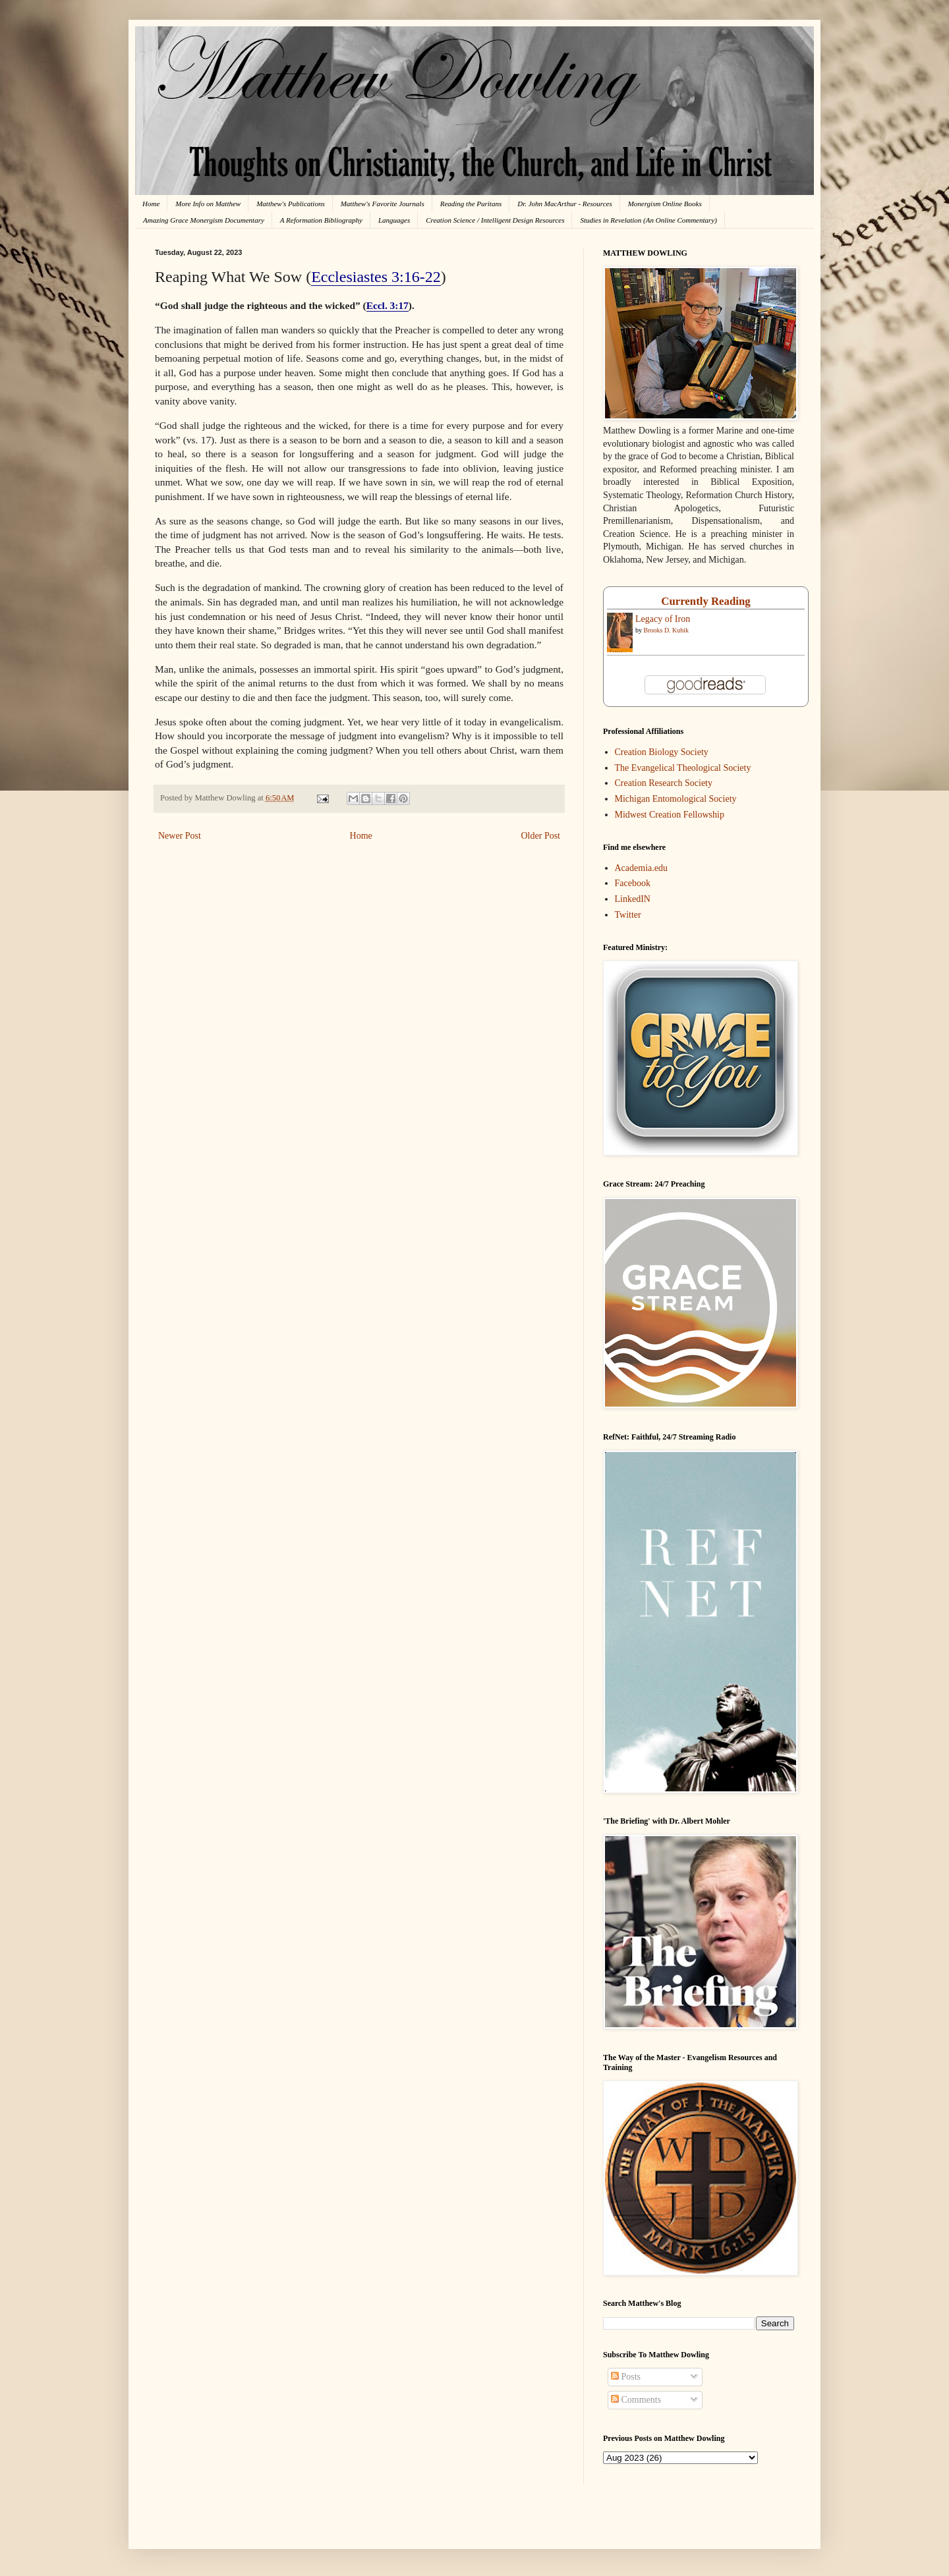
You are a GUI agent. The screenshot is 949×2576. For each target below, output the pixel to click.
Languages (394, 220)
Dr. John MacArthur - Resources (564, 204)
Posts (626, 2377)
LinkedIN (632, 899)
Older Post (541, 836)
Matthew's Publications (290, 204)
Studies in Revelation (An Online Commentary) (648, 220)
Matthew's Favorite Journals (382, 204)
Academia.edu (641, 868)
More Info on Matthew (208, 204)
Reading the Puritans (471, 204)
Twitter (628, 915)
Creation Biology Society (661, 752)
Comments (636, 2400)
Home (150, 204)
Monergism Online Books (665, 204)
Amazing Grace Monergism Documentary (203, 220)
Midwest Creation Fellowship (669, 815)
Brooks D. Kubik (666, 630)
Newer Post (179, 836)
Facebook (632, 883)
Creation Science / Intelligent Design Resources (495, 220)
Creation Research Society (664, 783)
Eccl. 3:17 (387, 305)
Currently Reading (705, 601)
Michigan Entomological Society (676, 799)
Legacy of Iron (662, 619)
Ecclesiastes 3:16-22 (376, 276)
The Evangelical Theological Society (683, 768)
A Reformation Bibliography (321, 220)
